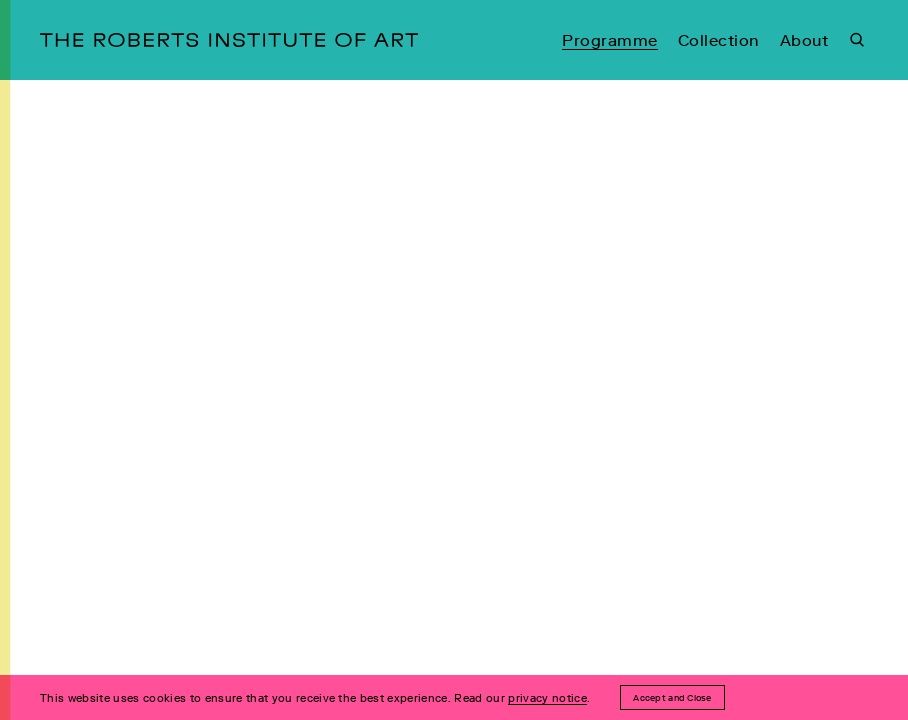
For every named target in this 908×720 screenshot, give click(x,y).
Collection (719, 40)
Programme (609, 40)
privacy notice (547, 698)
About (804, 40)
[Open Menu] (15, 360)
